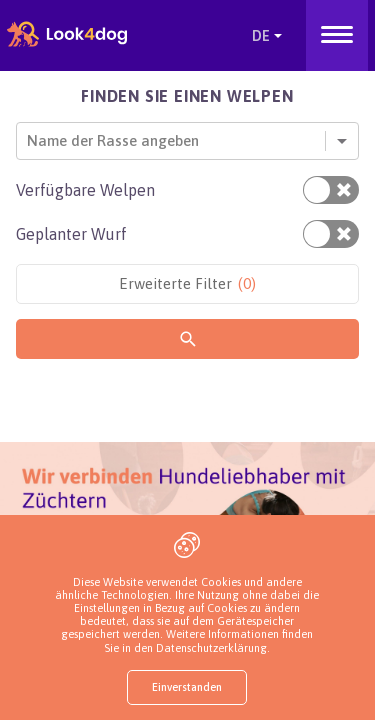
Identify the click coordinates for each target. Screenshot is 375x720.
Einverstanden (187, 687)
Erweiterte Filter (187, 283)
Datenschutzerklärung (211, 648)
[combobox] (29, 140)
